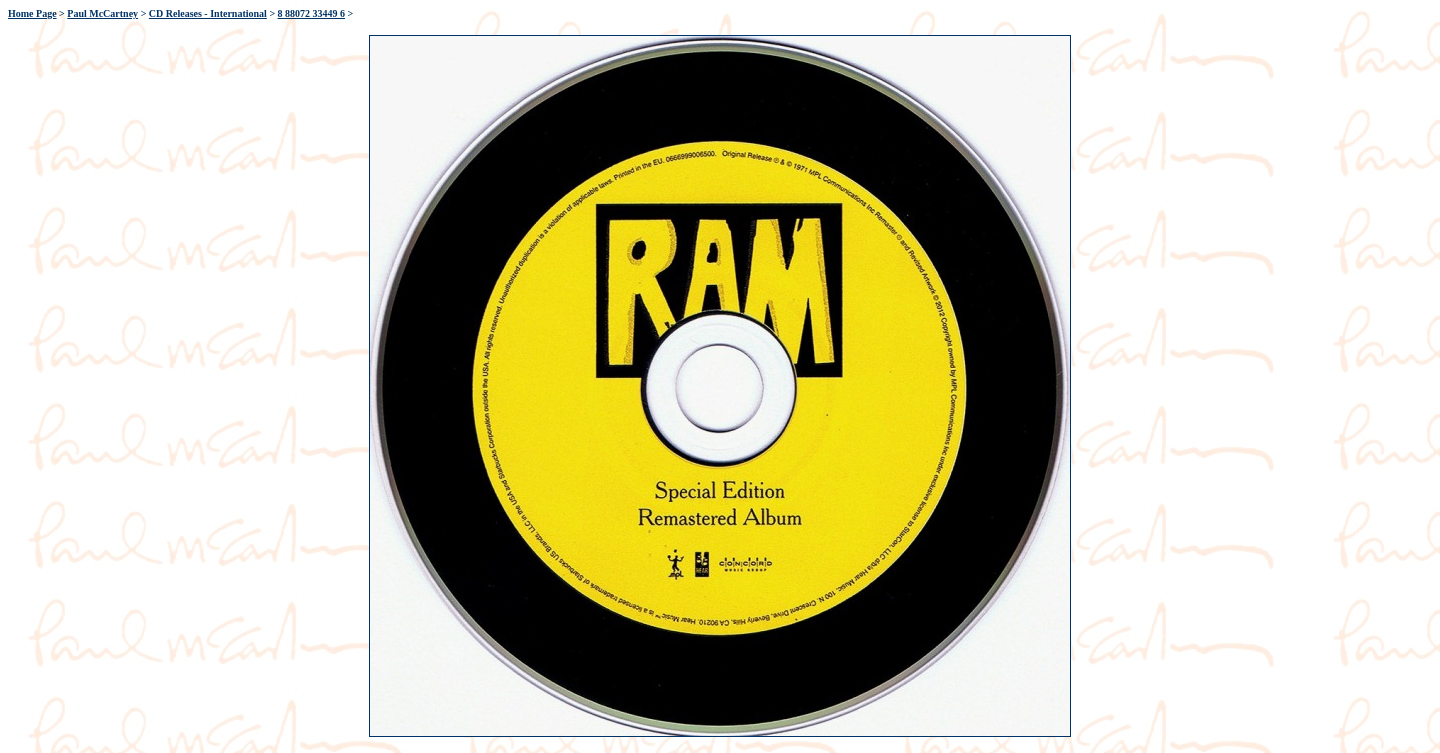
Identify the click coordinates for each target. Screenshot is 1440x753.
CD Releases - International (208, 13)
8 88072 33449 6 (312, 13)
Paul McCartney (102, 13)
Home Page (32, 13)
